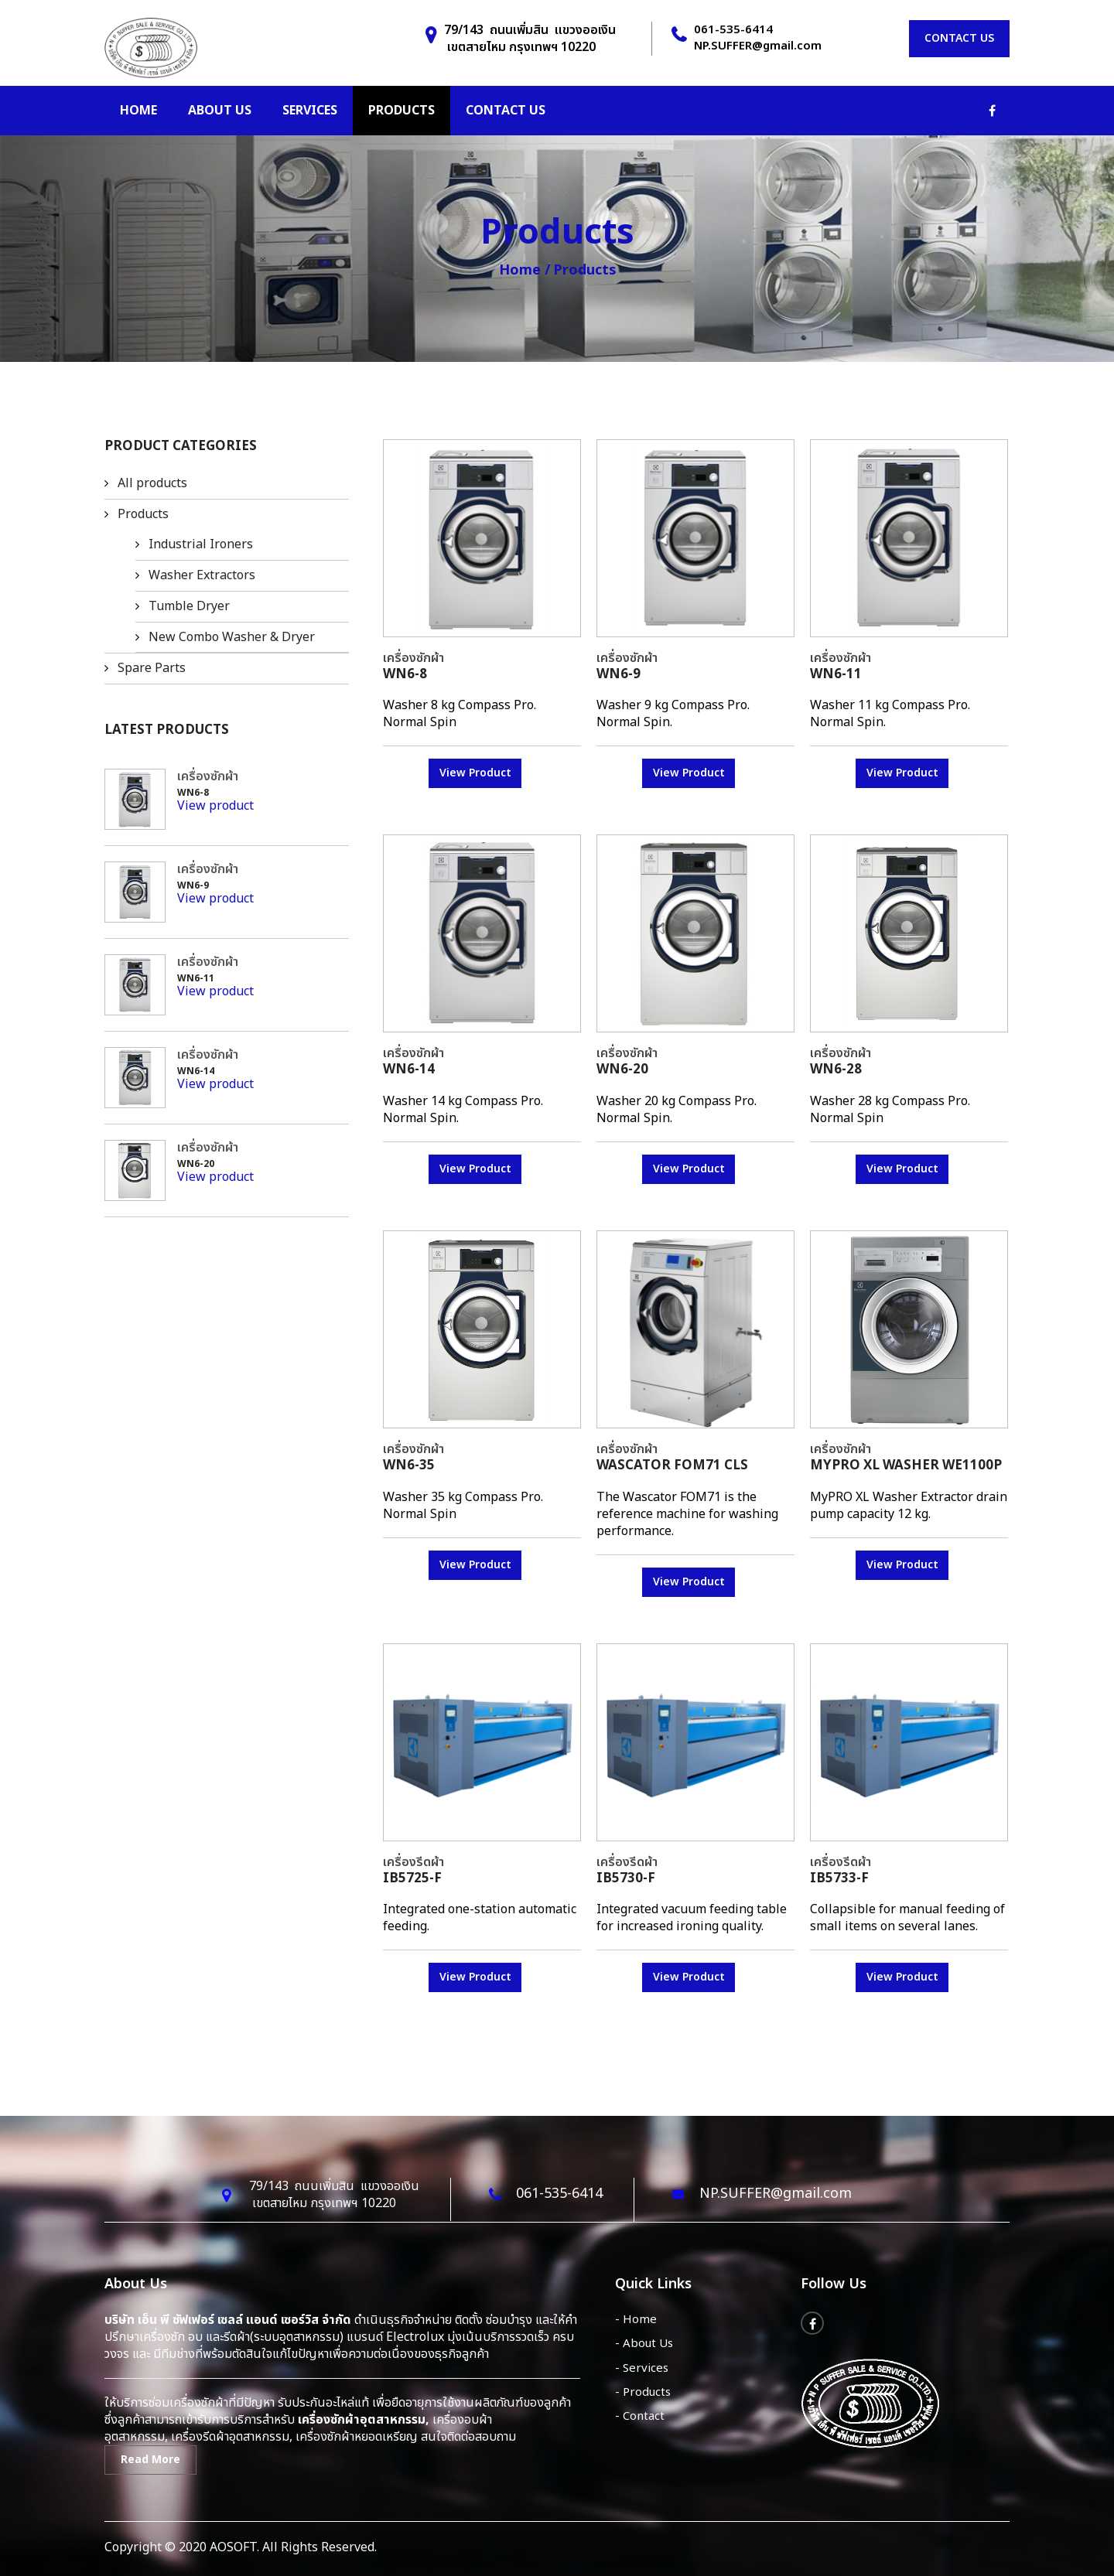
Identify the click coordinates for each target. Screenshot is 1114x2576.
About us (219, 110)
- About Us (644, 2344)
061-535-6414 (733, 30)
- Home (636, 2320)
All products (152, 483)
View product (215, 806)
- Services (641, 2368)
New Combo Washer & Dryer (232, 637)
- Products (643, 2392)
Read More (150, 2459)
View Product (475, 773)
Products (401, 110)
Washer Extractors (202, 575)
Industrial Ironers (201, 544)
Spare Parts (152, 668)
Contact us (959, 38)
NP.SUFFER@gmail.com (758, 46)
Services (309, 110)
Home (138, 110)
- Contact (640, 2416)
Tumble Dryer (189, 606)
